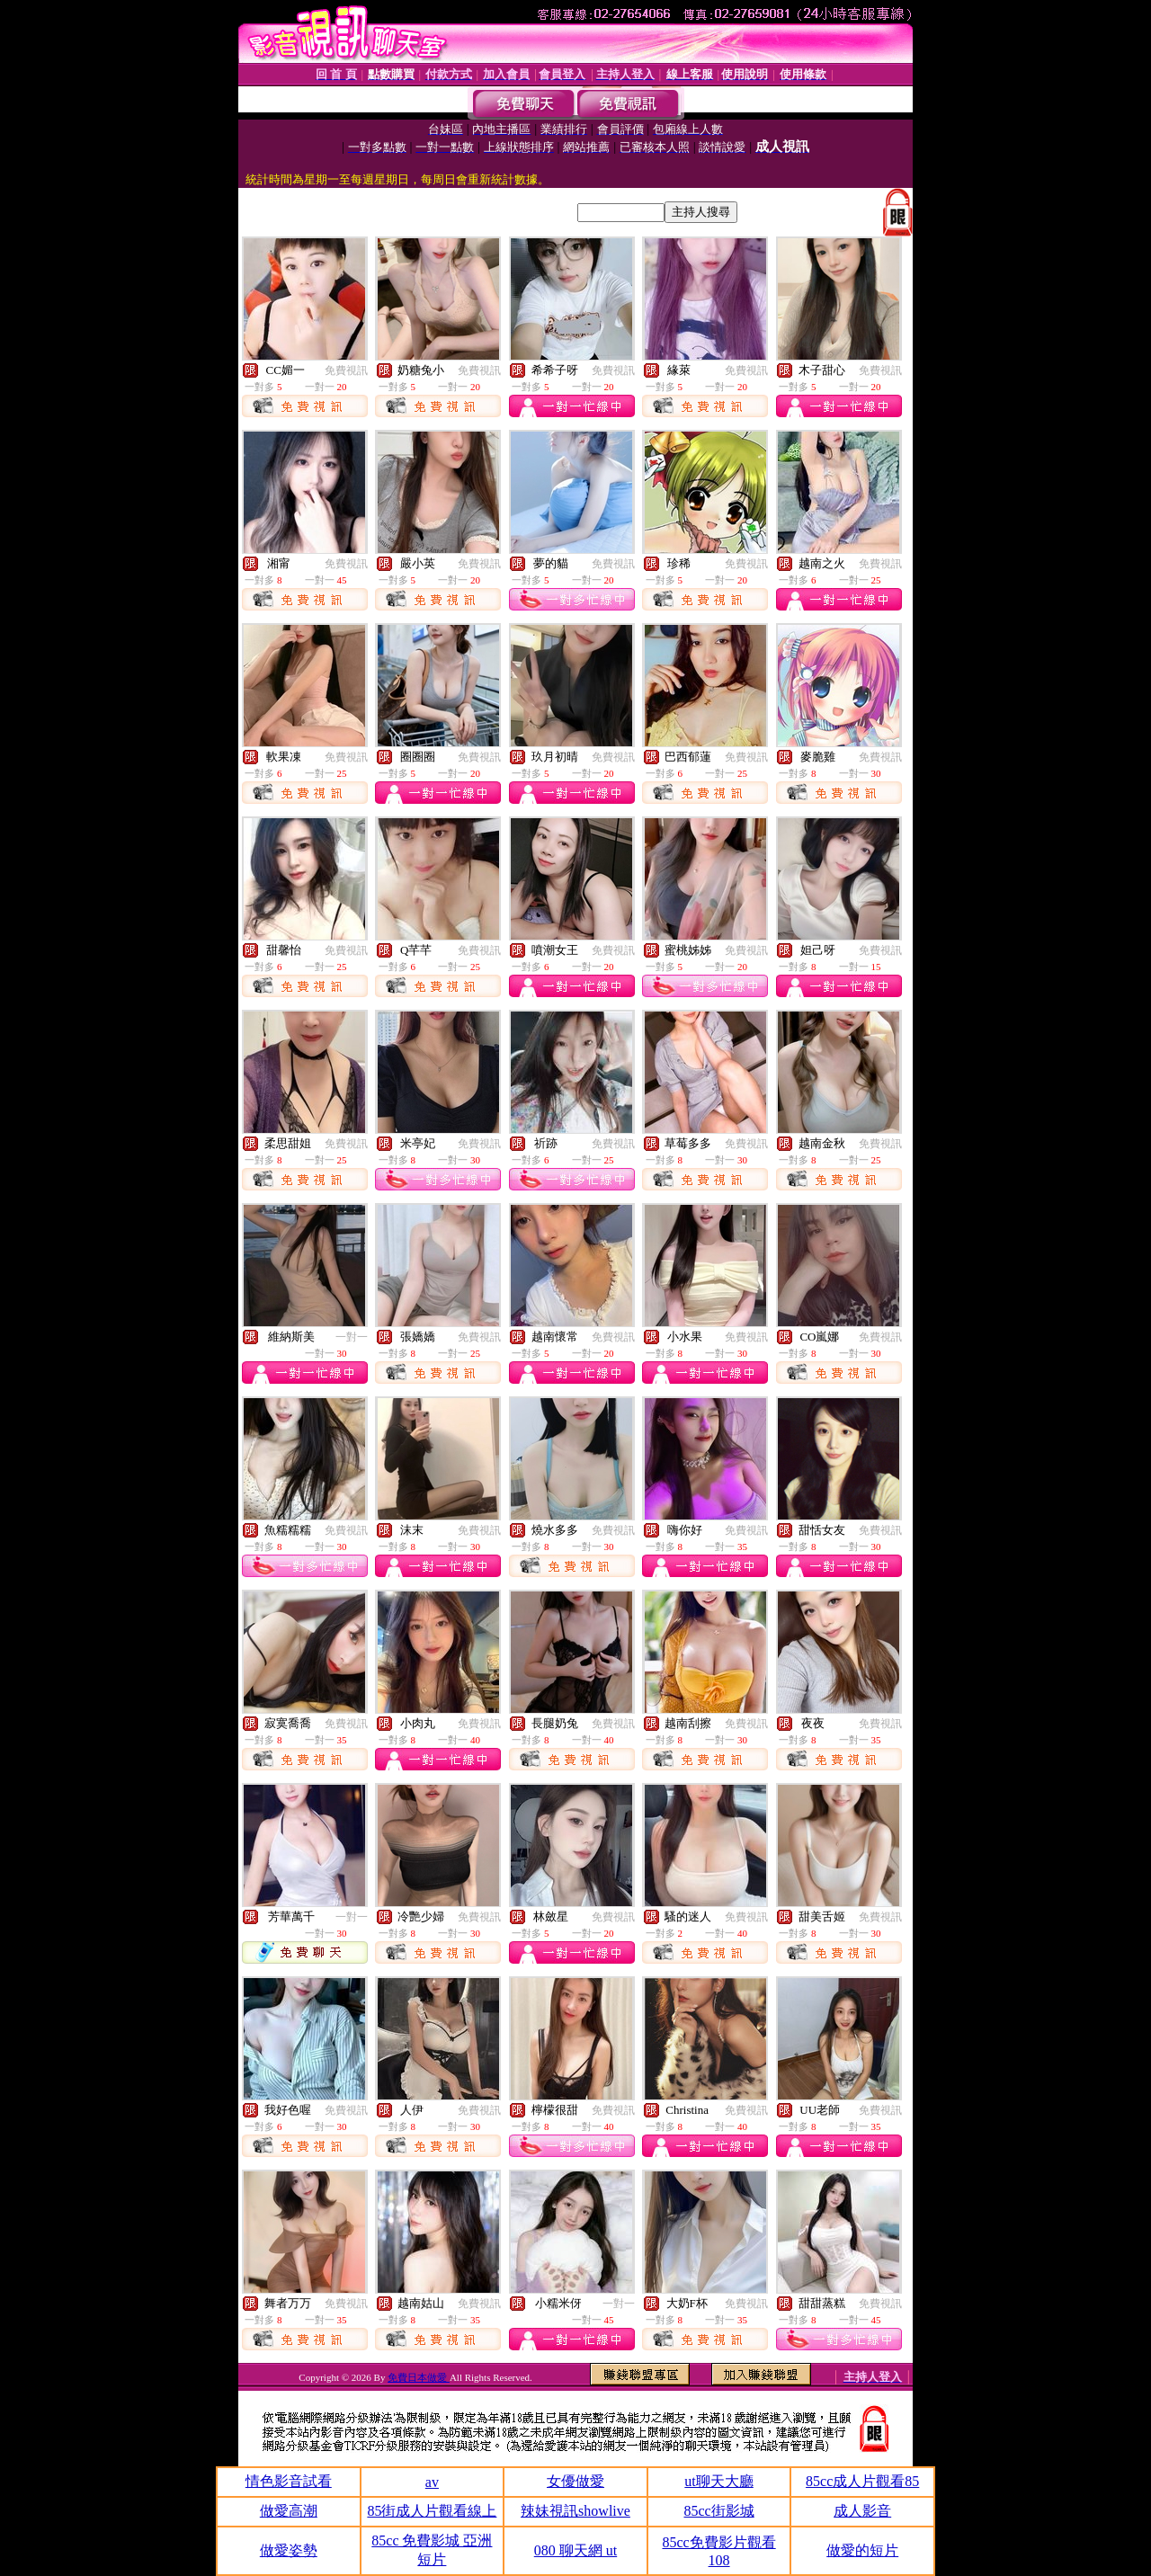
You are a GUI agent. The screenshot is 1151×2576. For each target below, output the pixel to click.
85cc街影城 (718, 2510)
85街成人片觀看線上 (431, 2510)
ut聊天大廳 (718, 2481)
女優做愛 (575, 2481)
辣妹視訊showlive (575, 2510)
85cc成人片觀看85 (862, 2481)
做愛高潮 (288, 2510)
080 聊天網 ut (575, 2550)
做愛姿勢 (288, 2550)
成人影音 (862, 2510)
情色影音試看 (288, 2481)
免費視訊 (346, 370)
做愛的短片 (862, 2550)
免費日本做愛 (419, 2377)
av (432, 2482)
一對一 (351, 1337)
